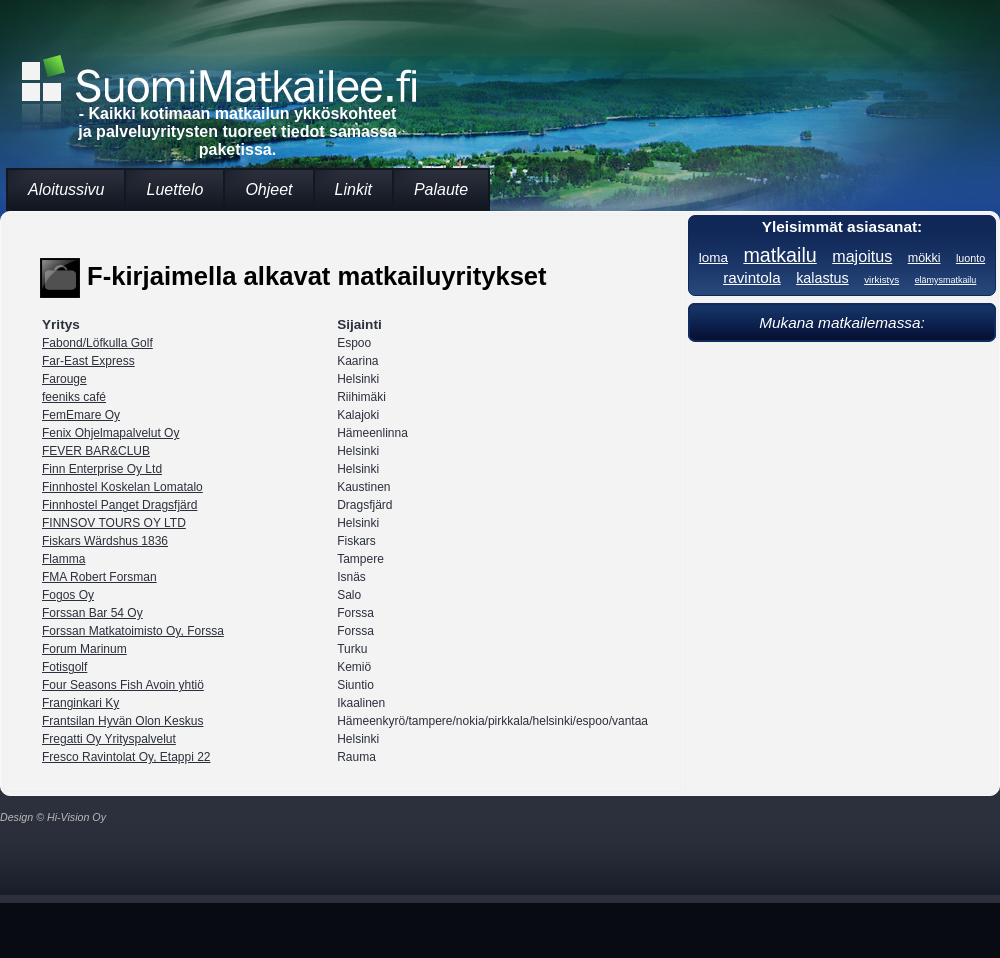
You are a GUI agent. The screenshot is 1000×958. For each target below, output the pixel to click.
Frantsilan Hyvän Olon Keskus (122, 721)
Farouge (64, 379)
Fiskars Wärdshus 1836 (105, 541)
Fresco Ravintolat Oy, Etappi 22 (126, 757)
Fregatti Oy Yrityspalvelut (109, 739)
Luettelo (174, 189)
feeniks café (74, 397)
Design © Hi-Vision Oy (53, 817)
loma (713, 257)
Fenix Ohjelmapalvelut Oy (110, 433)
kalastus (822, 278)
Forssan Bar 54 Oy (92, 613)
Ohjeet (268, 189)
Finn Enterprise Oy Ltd (102, 469)
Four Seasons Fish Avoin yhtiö (123, 685)
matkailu (779, 255)
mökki (924, 258)
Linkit (353, 189)
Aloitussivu (66, 189)
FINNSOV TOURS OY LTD (114, 523)
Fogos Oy (68, 595)
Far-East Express (88, 361)
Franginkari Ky (80, 703)
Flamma (63, 559)
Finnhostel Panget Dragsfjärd (119, 505)
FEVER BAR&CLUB (96, 451)
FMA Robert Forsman (99, 577)
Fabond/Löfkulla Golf (97, 343)
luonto (970, 258)
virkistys (881, 279)
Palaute (441, 189)
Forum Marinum (84, 649)
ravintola (752, 277)
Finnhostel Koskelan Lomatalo (122, 487)
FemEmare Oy (81, 415)
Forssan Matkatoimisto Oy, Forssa (133, 631)
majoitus (862, 256)
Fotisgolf (64, 667)
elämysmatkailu (946, 280)
